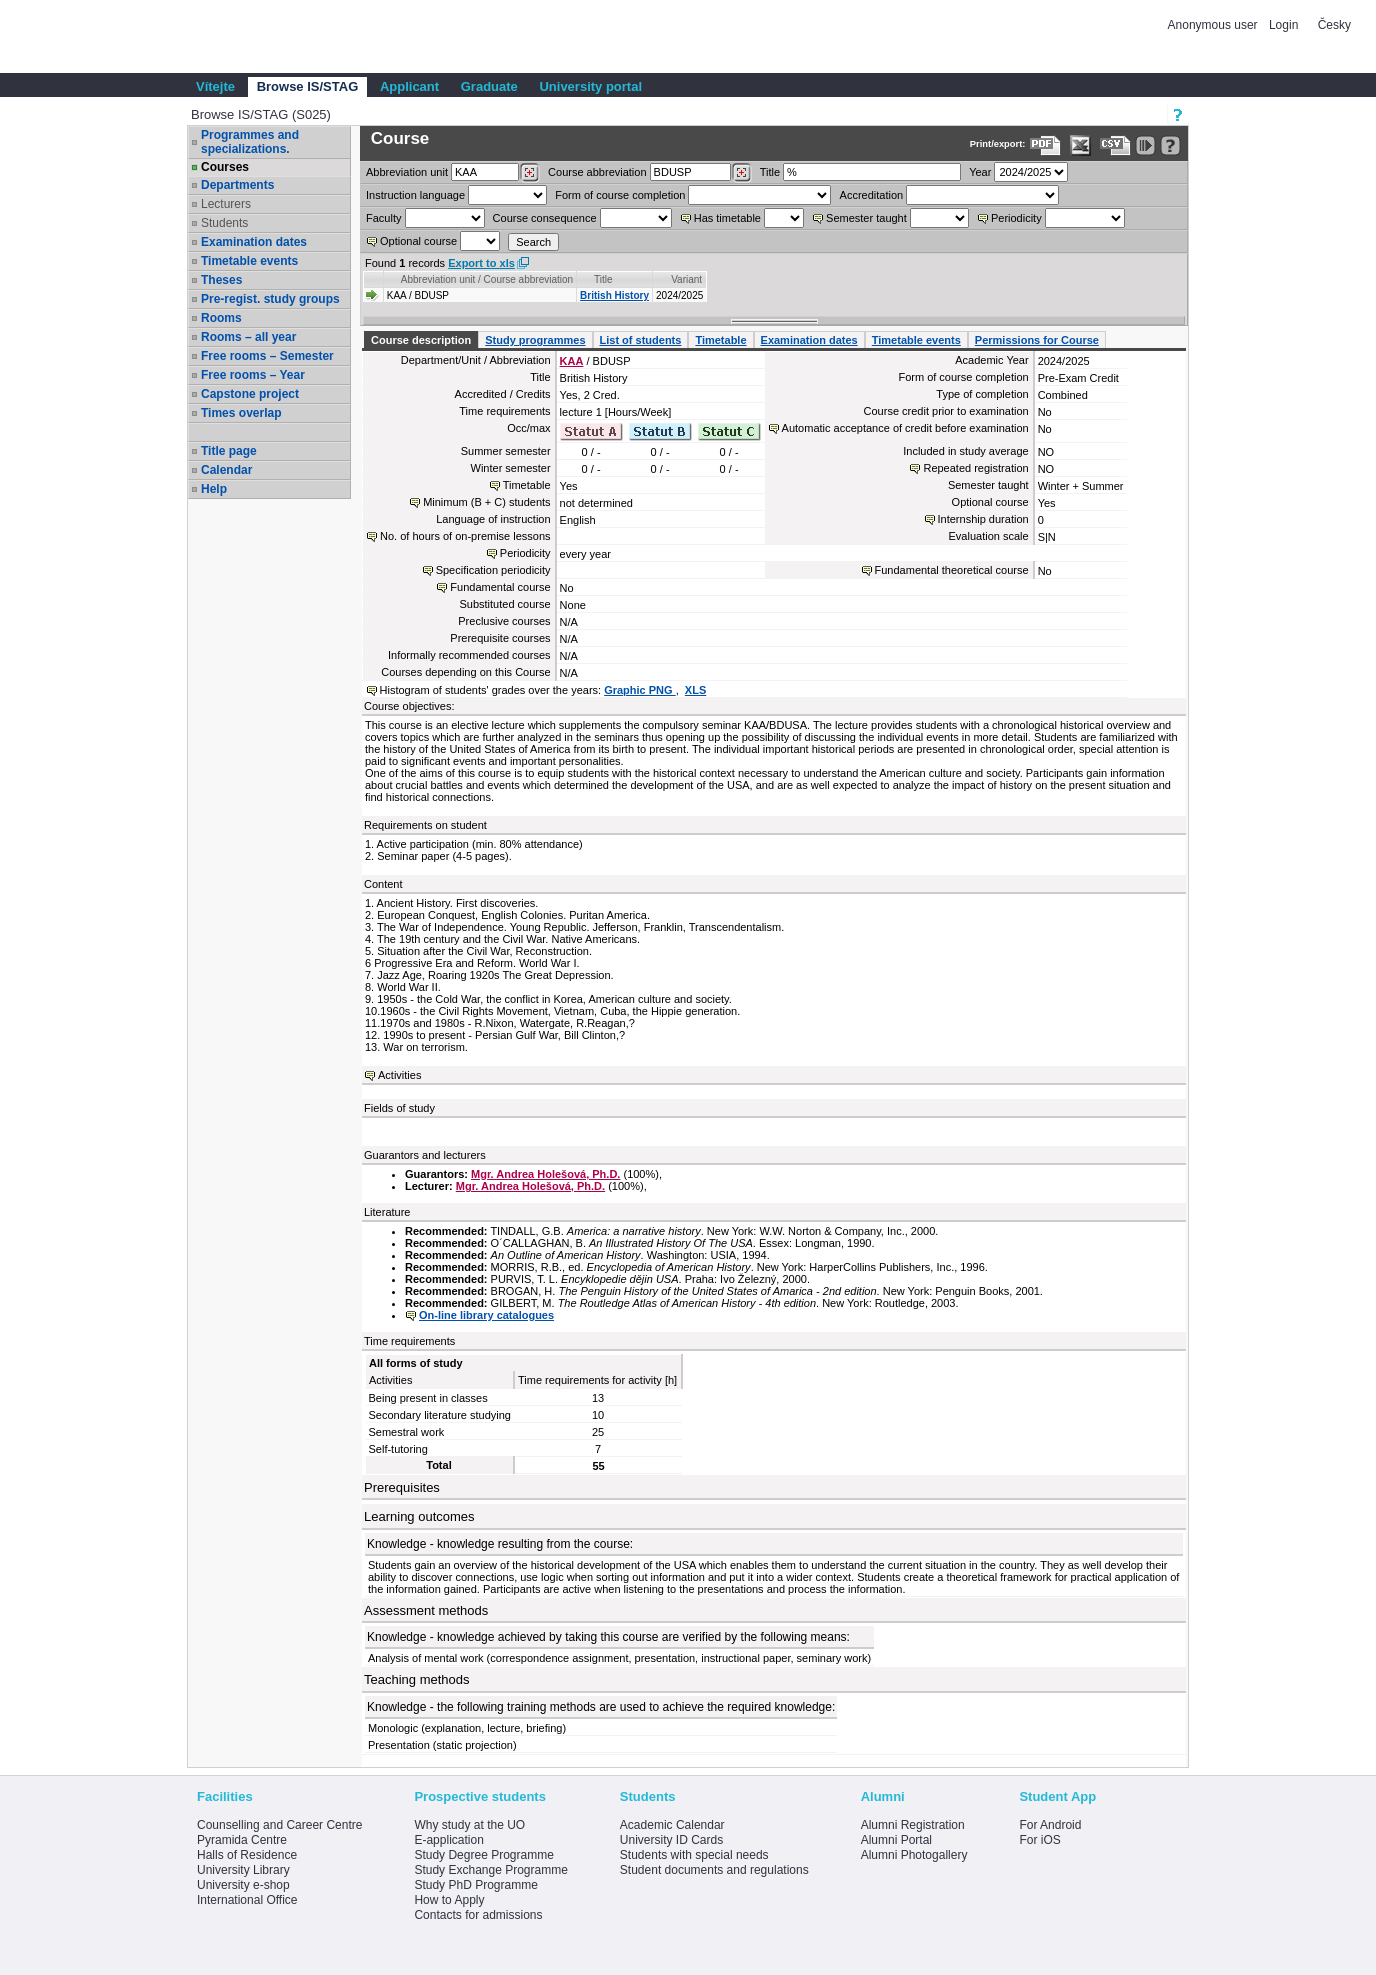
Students (224, 223)
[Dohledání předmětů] (741, 173)
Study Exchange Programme (490, 1870)
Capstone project (250, 394)
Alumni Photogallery (914, 1855)
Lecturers (226, 204)
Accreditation (872, 195)
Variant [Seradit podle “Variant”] (686, 279)
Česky (1334, 25)
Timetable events (249, 261)
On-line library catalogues (486, 1315)
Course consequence (545, 218)
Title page (229, 451)
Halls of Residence (247, 1855)
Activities (399, 1075)
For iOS (1039, 1840)
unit (407, 172)
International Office (247, 1900)
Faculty (383, 218)
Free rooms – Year (253, 375)
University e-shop (243, 1885)
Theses (221, 280)
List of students (641, 340)
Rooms (221, 318)
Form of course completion (620, 195)
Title (770, 172)
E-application (448, 1840)
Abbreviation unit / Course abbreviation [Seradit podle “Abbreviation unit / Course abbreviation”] (487, 279)
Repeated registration (975, 468)
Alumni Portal (896, 1840)
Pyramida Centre (242, 1840)
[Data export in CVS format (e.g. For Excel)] (1115, 145)
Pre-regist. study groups (270, 299)
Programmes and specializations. (250, 142)
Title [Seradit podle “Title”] (603, 279)
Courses (225, 167)
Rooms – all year (248, 337)
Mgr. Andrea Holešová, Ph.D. (545, 1174)
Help (214, 489)
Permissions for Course (1037, 340)
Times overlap (241, 413)
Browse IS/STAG (308, 86)
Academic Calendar (672, 1825)
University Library (243, 1870)
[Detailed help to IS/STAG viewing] (1170, 145)
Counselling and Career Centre (279, 1825)
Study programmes (535, 340)
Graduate (489, 86)
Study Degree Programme (483, 1855)
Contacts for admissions (478, 1915)
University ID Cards (671, 1840)
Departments (237, 185)
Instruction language (415, 195)
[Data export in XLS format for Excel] (1080, 145)
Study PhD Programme (475, 1885)
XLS (695, 690)
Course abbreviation (597, 172)
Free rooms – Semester (267, 356)
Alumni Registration (913, 1825)
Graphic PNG (640, 690)
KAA (572, 361)
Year (980, 172)
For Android (1050, 1825)
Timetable (720, 340)
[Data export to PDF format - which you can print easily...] (1045, 145)
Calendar (226, 470)
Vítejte (215, 86)
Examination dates (254, 242)
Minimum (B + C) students (486, 502)
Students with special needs (694, 1855)
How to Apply (449, 1900)
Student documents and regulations (714, 1870)
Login (1283, 25)
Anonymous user (1214, 25)
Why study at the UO (469, 1825)
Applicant (409, 86)
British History (614, 295)
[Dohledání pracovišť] (529, 173)
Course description (421, 340)
